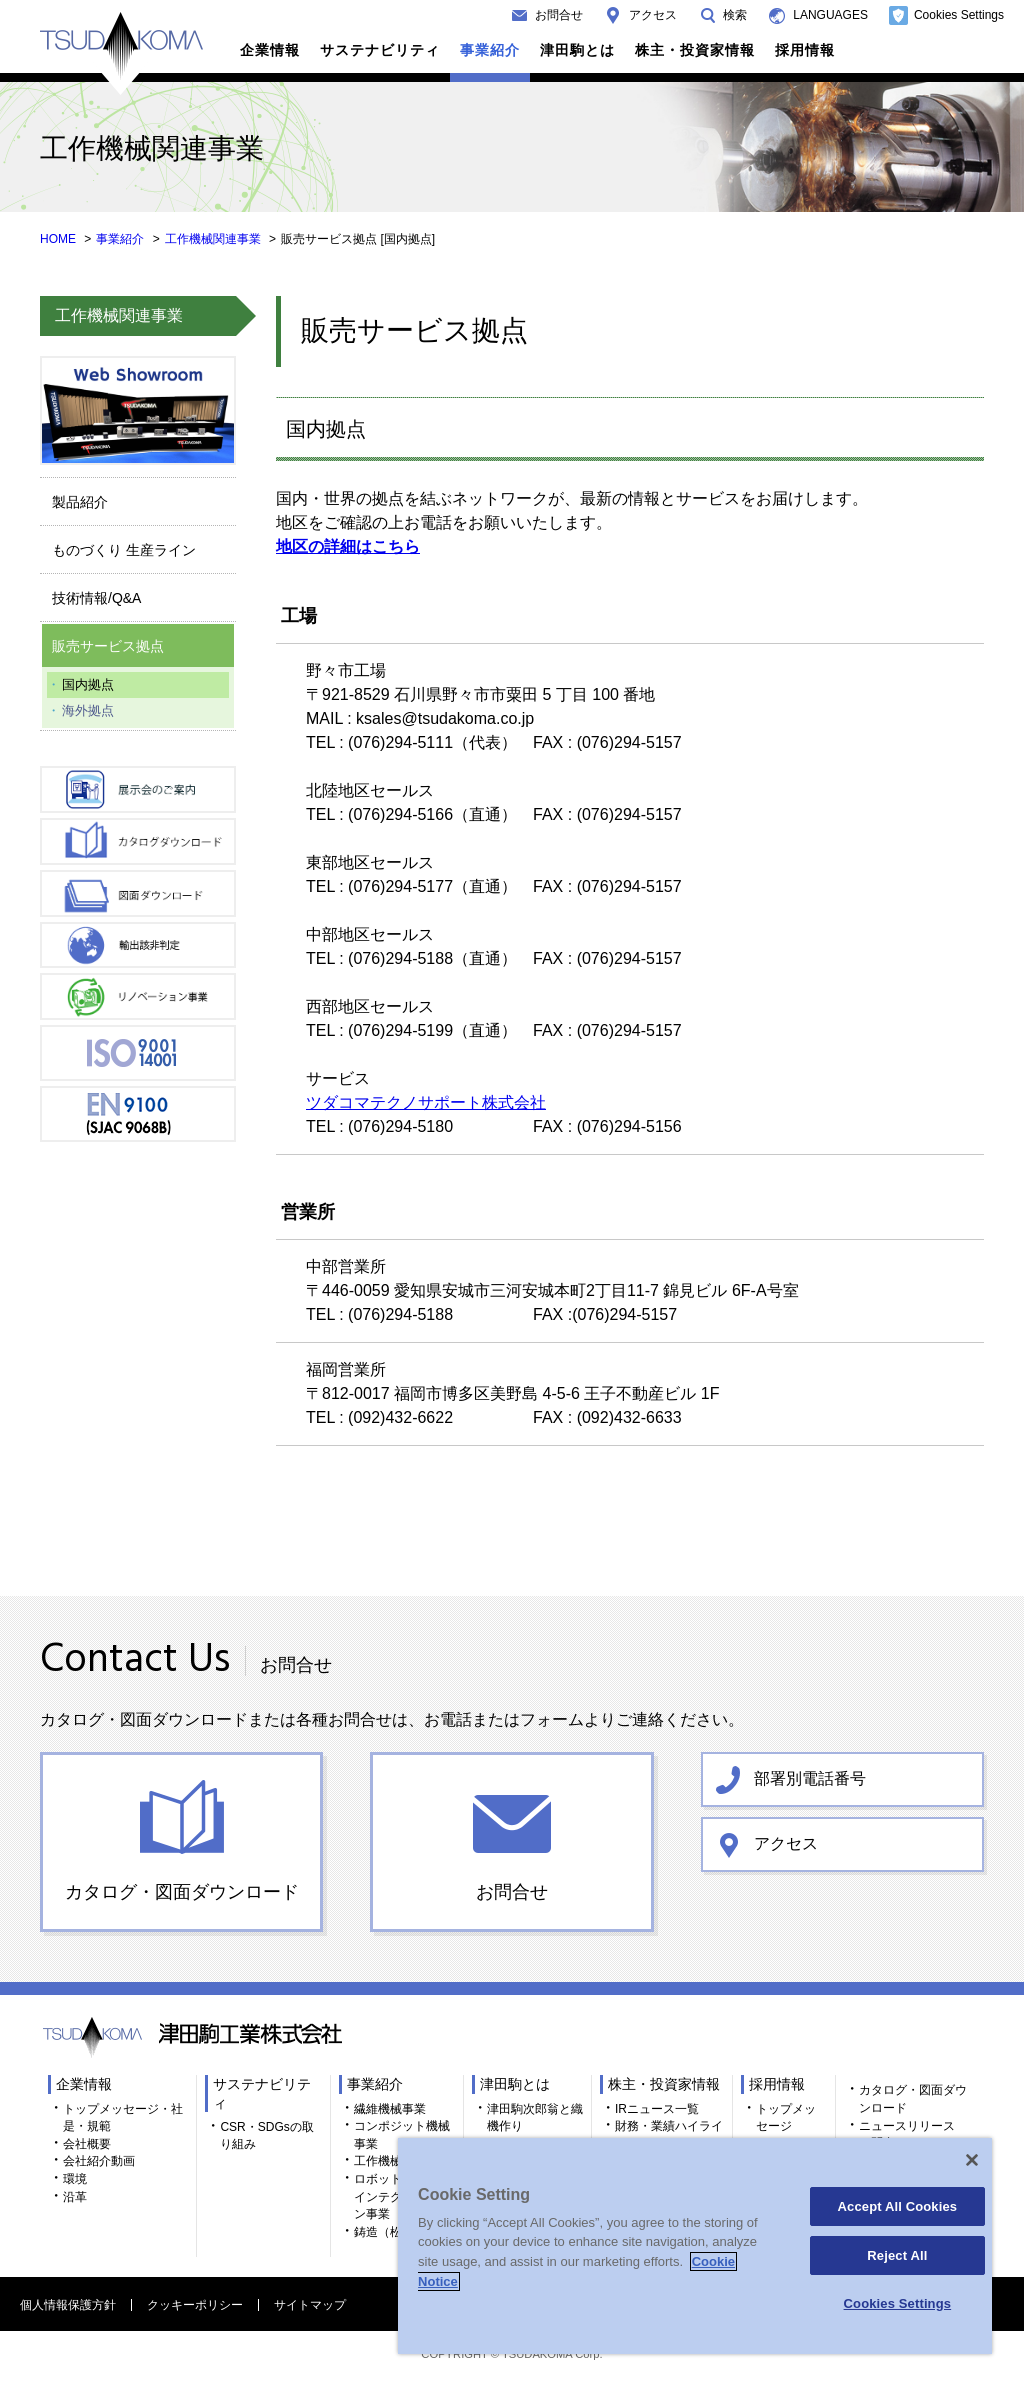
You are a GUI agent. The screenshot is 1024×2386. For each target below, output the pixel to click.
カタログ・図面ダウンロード (182, 1892)
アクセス (653, 15)
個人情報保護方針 (68, 2305)
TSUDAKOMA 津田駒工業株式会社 (121, 53)
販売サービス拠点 (108, 646)
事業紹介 (490, 50)
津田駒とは (577, 50)
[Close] (972, 2160)
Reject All (897, 2255)
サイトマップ (310, 2305)
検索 (735, 15)
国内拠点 (88, 684)
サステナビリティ (380, 50)
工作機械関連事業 (213, 239)
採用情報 (805, 50)
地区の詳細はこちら (348, 546)
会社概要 (87, 2144)
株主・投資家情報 (695, 50)
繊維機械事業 (390, 2109)
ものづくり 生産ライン (124, 550)
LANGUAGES (830, 15)
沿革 (75, 2197)
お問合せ (559, 15)
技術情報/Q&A (96, 598)
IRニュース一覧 (657, 2109)
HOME (58, 239)
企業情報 (270, 50)
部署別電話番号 (810, 1778)
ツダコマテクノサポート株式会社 (426, 1102)
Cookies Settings (959, 15)
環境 (75, 2179)
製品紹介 (80, 502)
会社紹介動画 (99, 2161)
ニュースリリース (907, 2126)
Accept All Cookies (898, 2206)
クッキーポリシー (195, 2305)
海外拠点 (88, 710)
